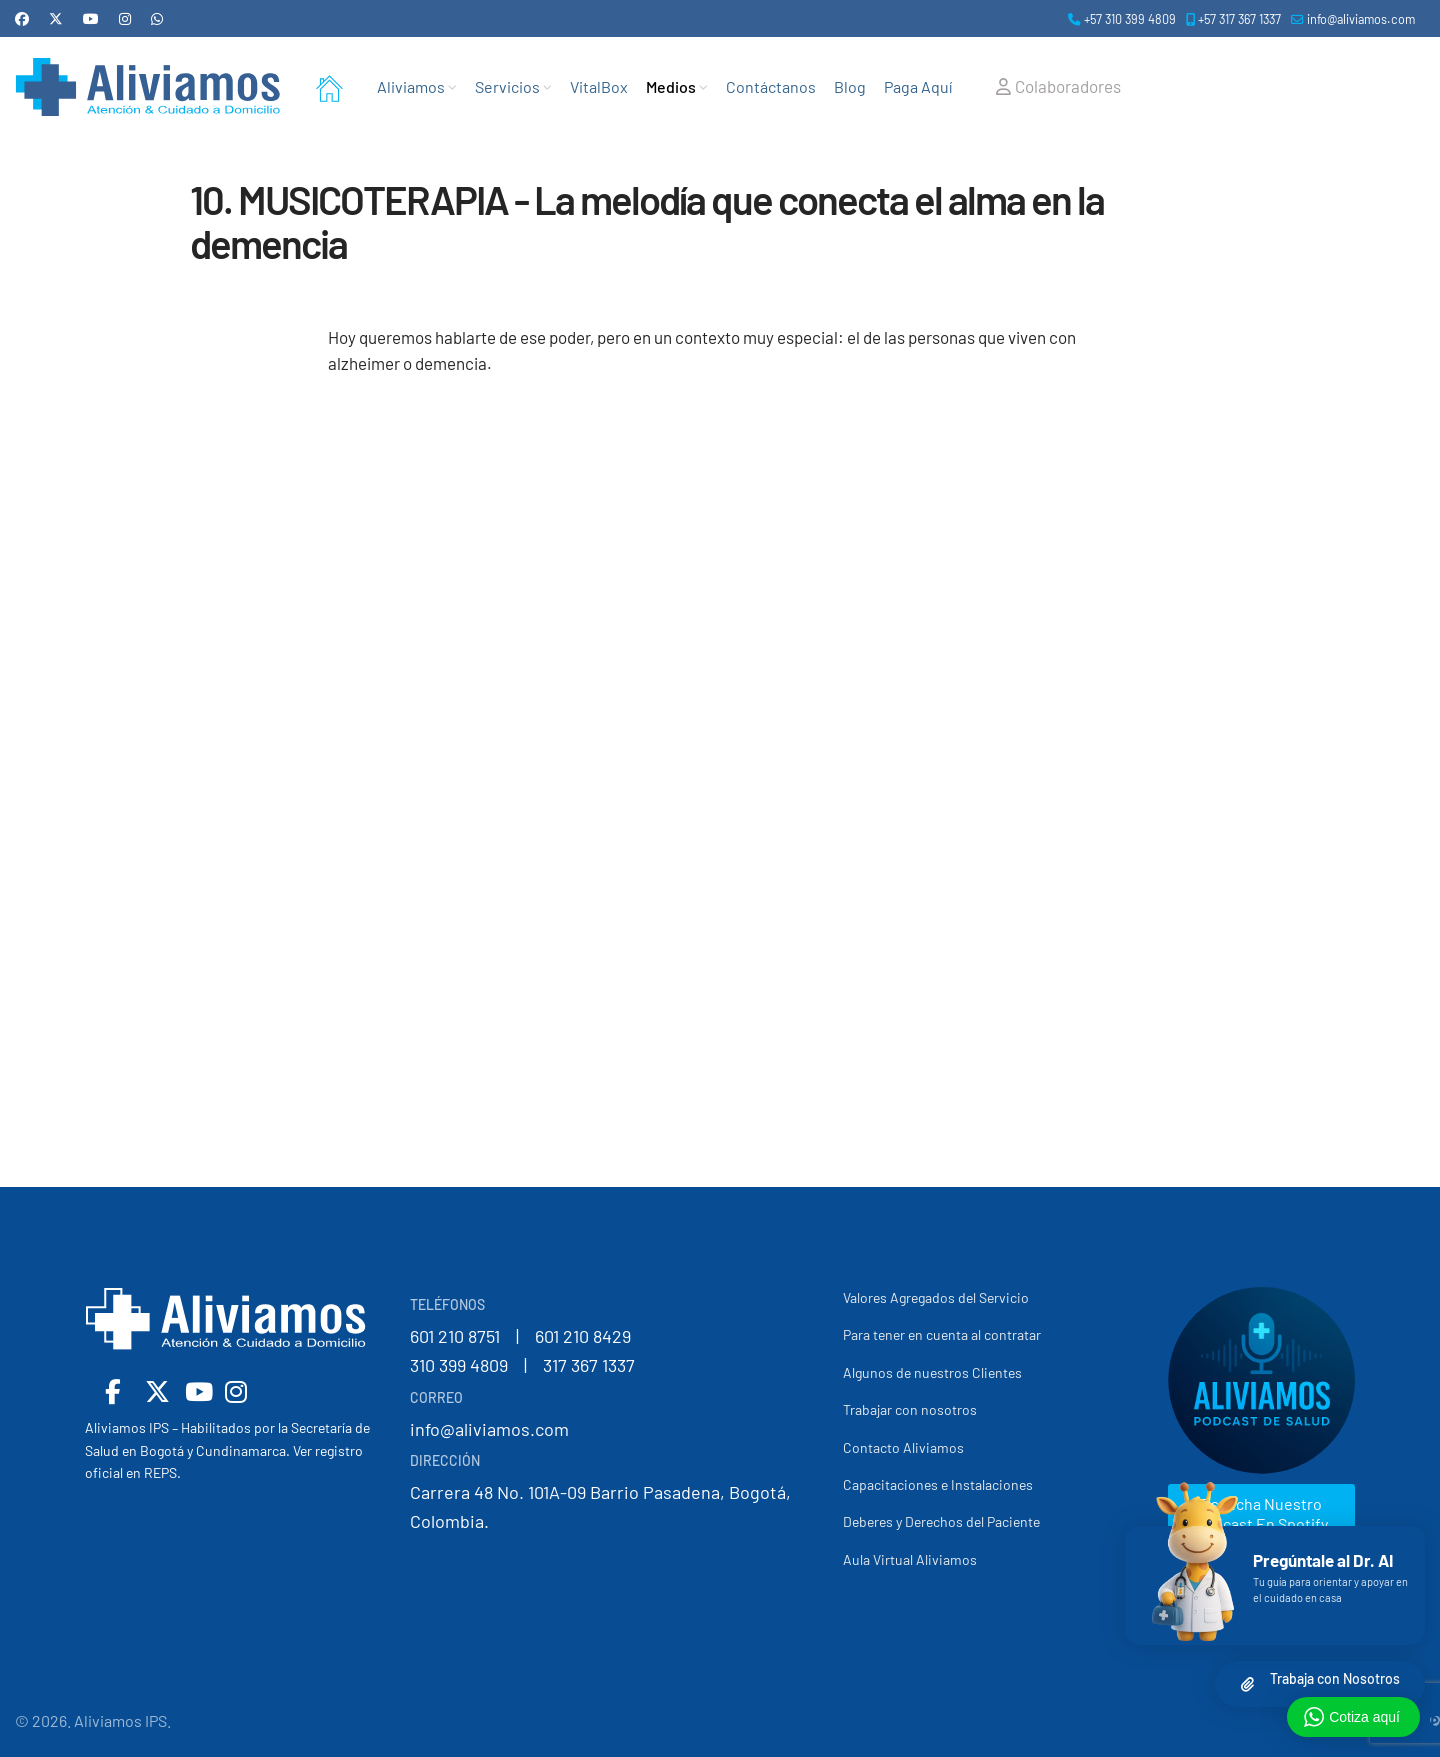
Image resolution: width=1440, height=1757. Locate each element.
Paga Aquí (918, 86)
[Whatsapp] (157, 18)
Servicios (507, 86)
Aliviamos (411, 86)
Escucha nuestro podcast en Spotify (1262, 1513)
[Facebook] (22, 18)
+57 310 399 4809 (1130, 19)
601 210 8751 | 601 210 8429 (520, 1336)
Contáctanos (771, 86)
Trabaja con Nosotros (1335, 1678)
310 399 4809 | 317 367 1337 (522, 1365)
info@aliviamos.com (1361, 19)
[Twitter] (56, 18)
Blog (850, 86)
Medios (671, 86)
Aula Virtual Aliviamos (910, 1559)
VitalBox (599, 86)
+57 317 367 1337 (1239, 19)
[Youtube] (91, 18)
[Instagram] (125, 18)
